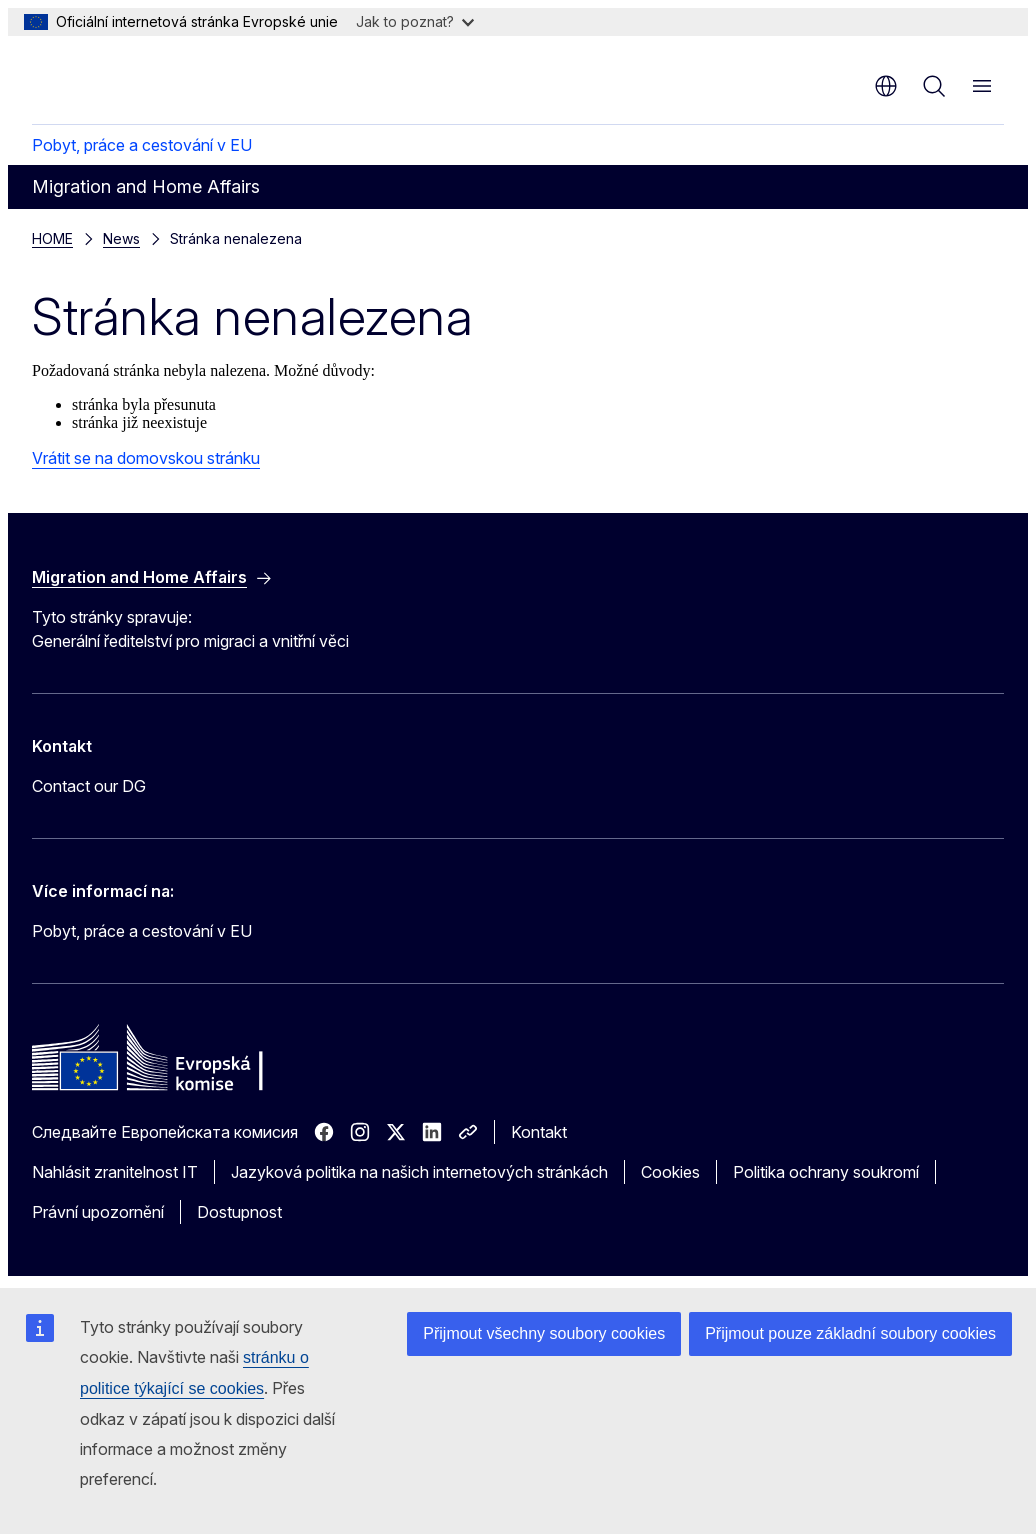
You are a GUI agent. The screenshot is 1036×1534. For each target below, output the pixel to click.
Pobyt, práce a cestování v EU (142, 145)
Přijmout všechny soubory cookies (544, 1333)
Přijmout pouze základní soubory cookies (850, 1333)
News (121, 238)
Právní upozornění (98, 1212)
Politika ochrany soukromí (826, 1172)
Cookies (670, 1172)
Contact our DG (89, 786)
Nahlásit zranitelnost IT (115, 1172)
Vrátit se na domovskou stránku (146, 458)
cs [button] (886, 86)
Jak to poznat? (415, 21)
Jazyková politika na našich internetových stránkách (419, 1172)
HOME (52, 238)
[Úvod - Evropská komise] (153, 78)
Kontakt (539, 1132)
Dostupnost (239, 1212)
